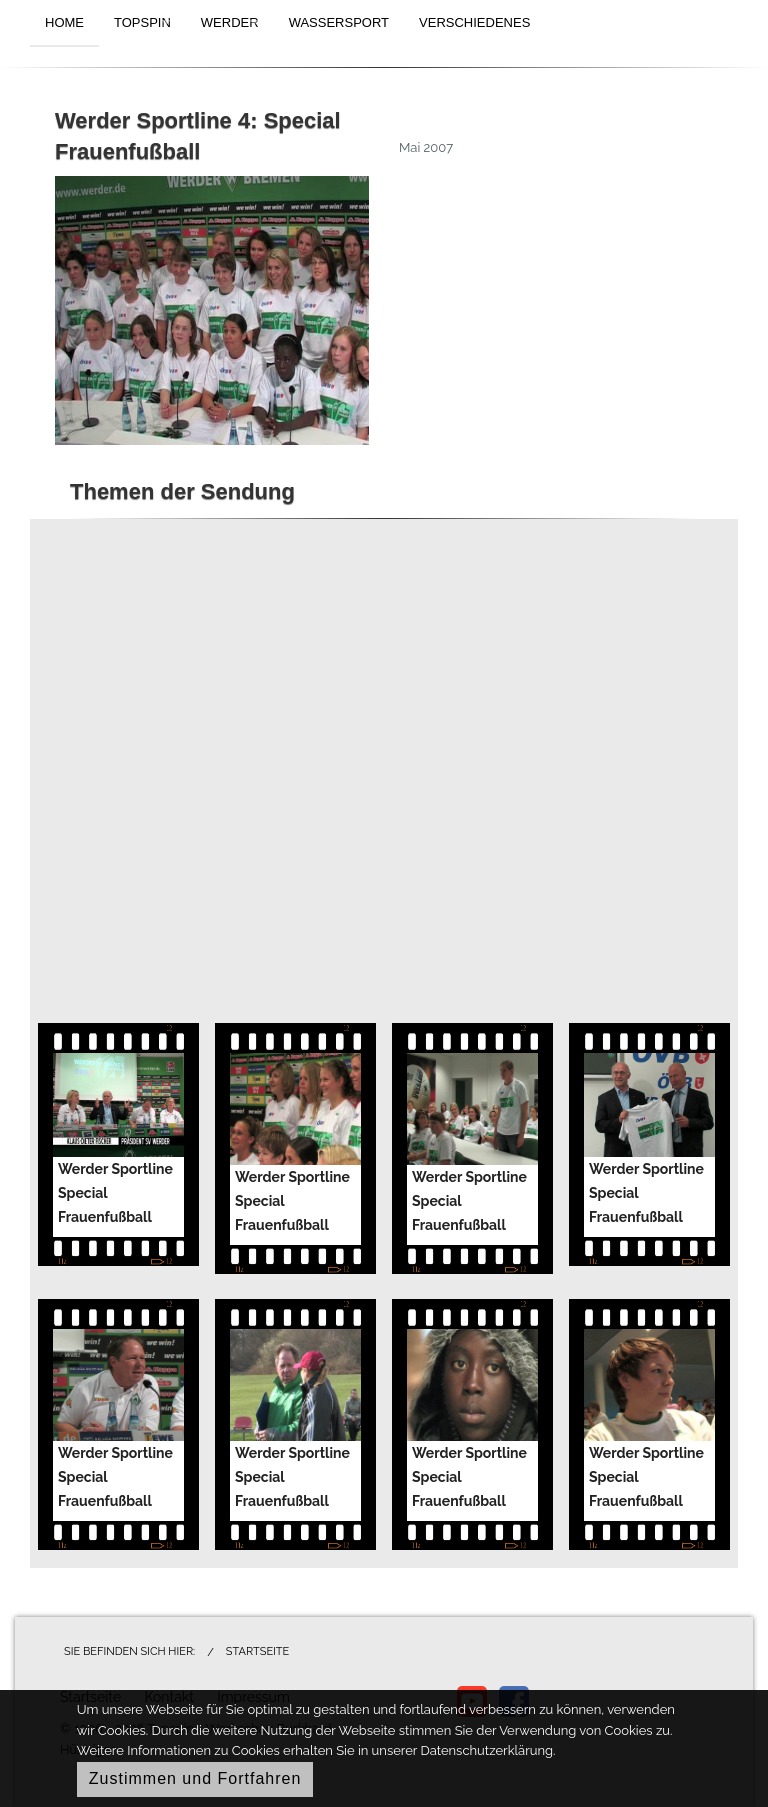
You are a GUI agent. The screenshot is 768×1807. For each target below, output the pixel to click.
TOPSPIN (142, 22)
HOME (64, 22)
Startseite (257, 1651)
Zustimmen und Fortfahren (195, 1778)
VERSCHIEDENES (474, 22)
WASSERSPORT (339, 22)
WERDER (230, 22)
